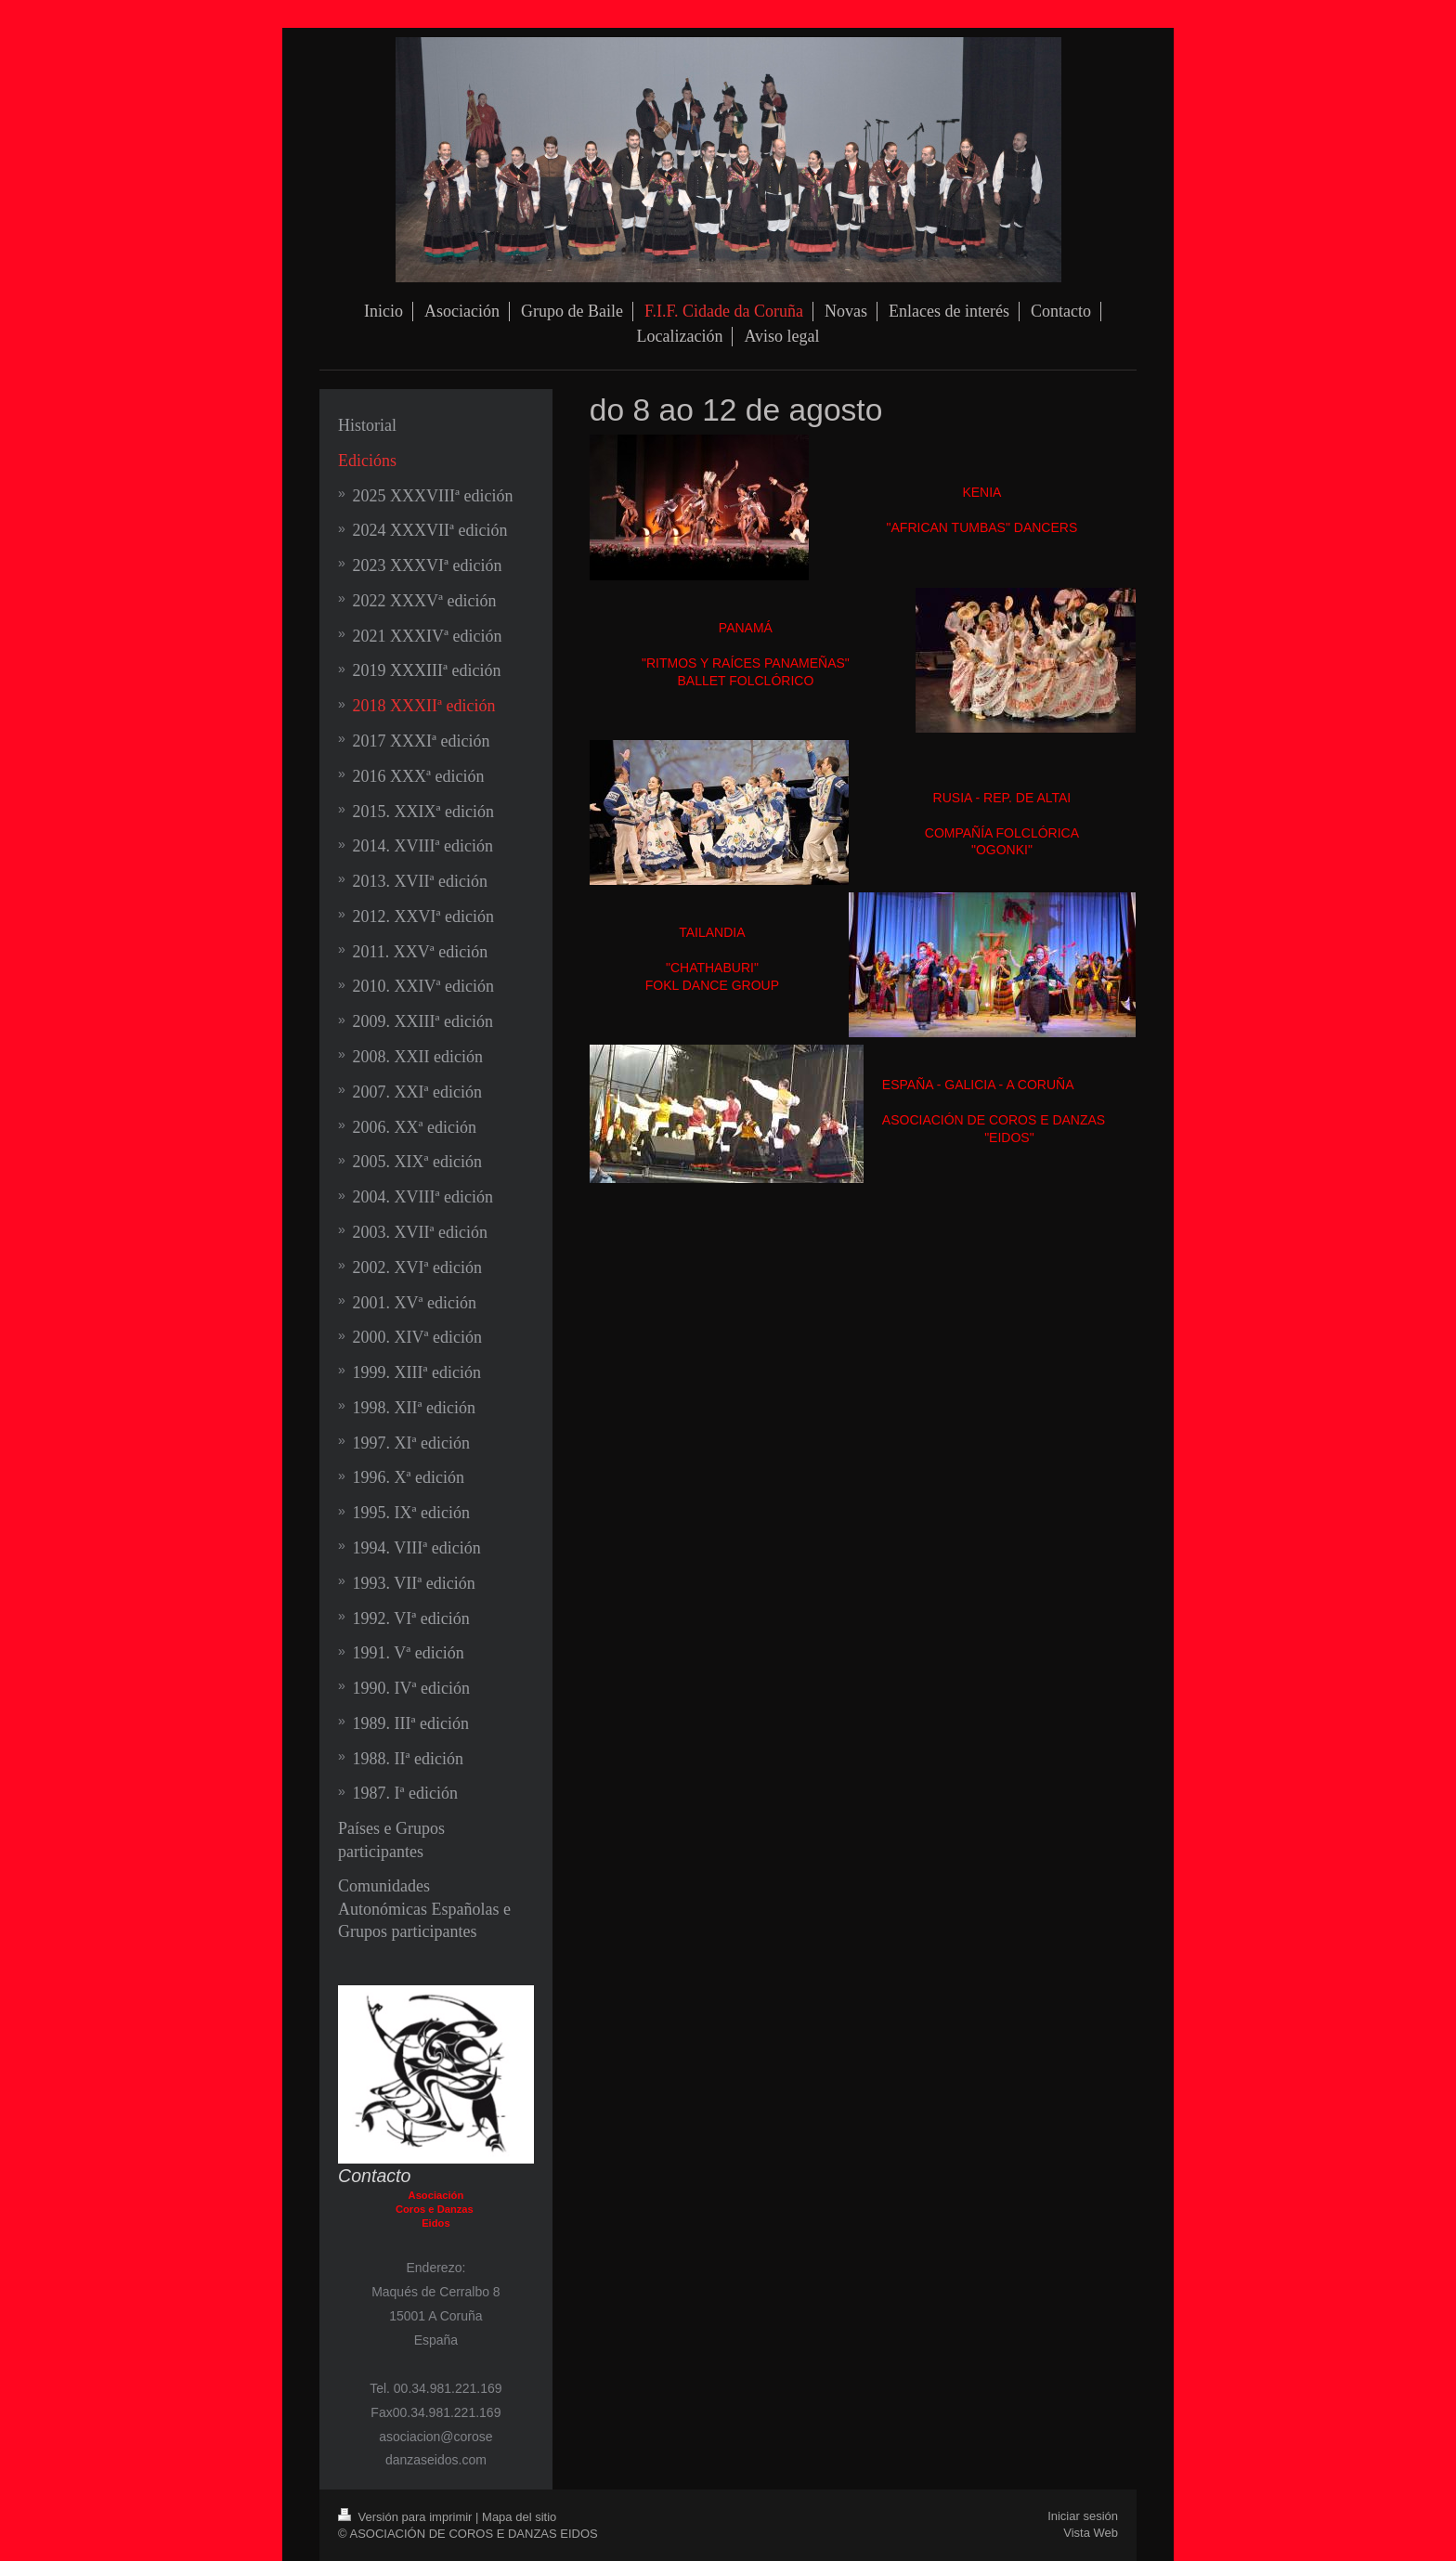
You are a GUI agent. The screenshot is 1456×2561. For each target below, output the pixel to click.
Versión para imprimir (406, 2517)
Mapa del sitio (519, 2517)
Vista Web (1090, 2533)
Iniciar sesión (1082, 2516)
